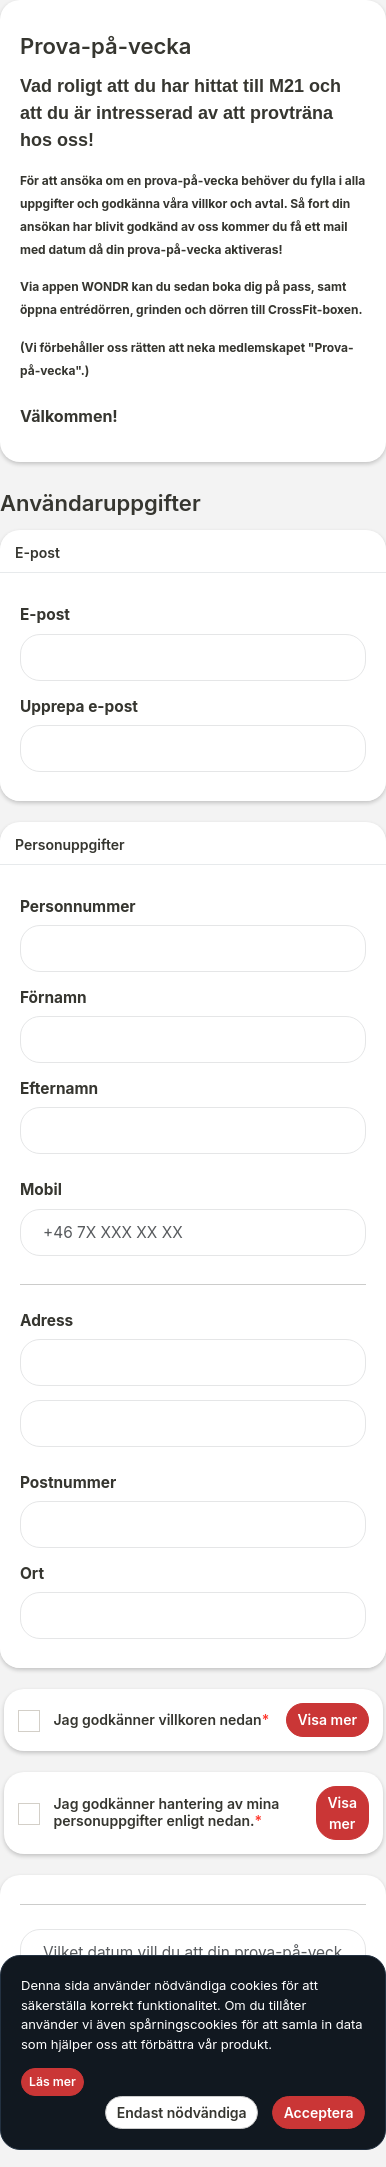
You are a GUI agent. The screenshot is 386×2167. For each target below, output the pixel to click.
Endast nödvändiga (182, 2112)
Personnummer (78, 906)
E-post (45, 614)
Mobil (41, 1189)
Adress (46, 1320)
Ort (32, 1573)
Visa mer (327, 1719)
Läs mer (52, 2081)
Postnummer (68, 1482)
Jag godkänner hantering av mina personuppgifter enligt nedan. (167, 1812)
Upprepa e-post (79, 706)
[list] (193, 1771)
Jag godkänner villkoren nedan (162, 1720)
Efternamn (59, 1088)
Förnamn (53, 997)
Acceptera (319, 2112)
